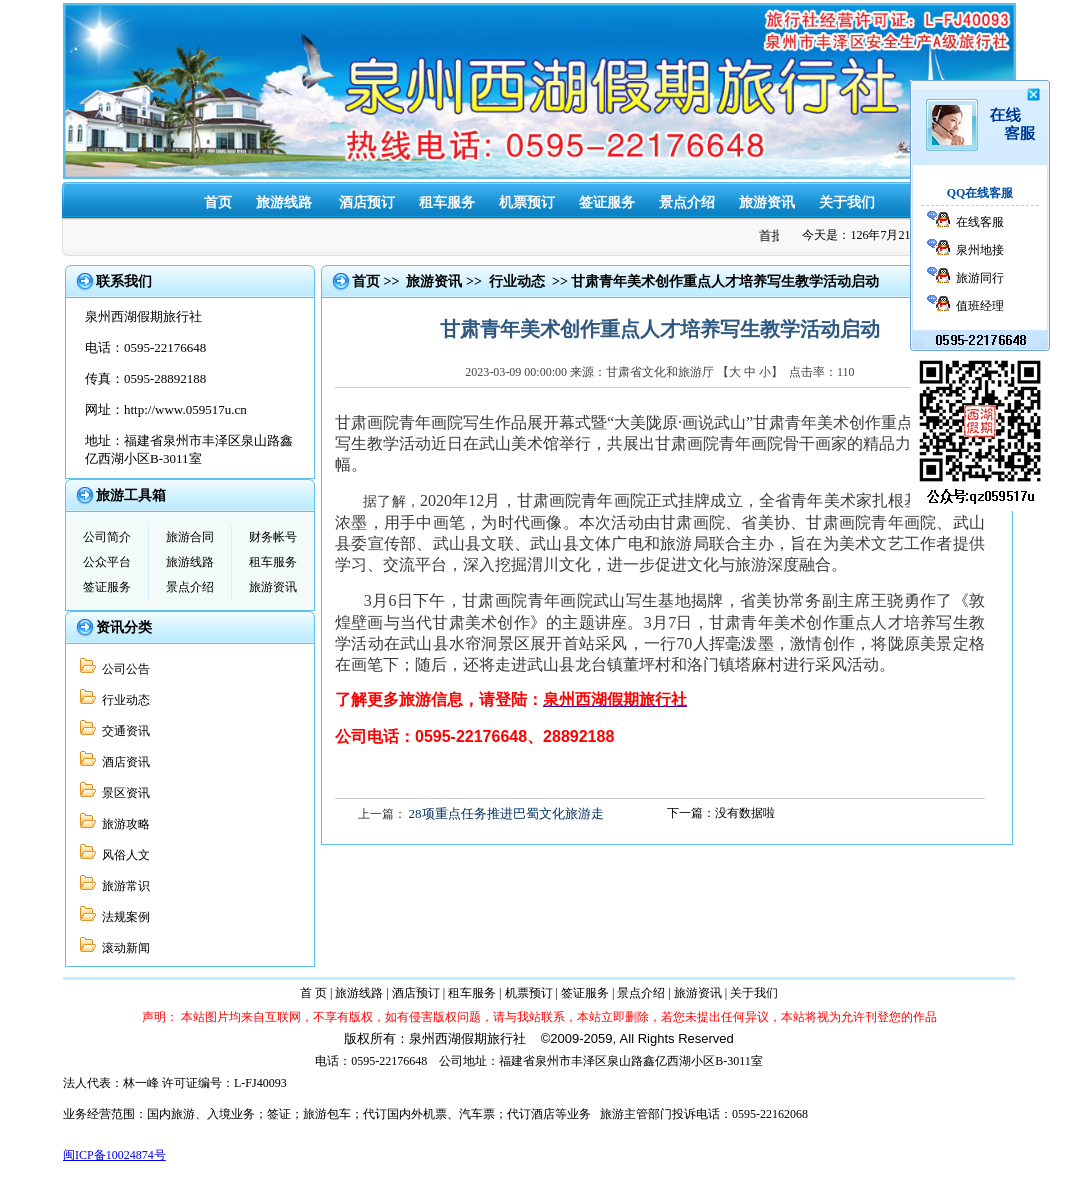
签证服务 (607, 202)
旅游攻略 (123, 824)
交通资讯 (123, 731)
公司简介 (107, 537)
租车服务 (447, 202)
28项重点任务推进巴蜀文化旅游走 (506, 813)
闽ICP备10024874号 (114, 1155)
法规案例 (123, 917)
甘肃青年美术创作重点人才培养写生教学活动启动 (725, 281)
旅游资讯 (767, 202)
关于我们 (847, 202)
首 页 (313, 993)
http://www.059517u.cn (185, 409)
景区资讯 (123, 793)
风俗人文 (123, 855)
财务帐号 (273, 537)
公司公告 (123, 669)
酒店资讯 (123, 762)
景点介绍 (687, 202)
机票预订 (527, 202)
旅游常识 (123, 886)
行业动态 (123, 700)
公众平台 (107, 562)
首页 (218, 202)
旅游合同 (190, 537)
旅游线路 (284, 202)
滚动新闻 (123, 948)
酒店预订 (367, 202)
